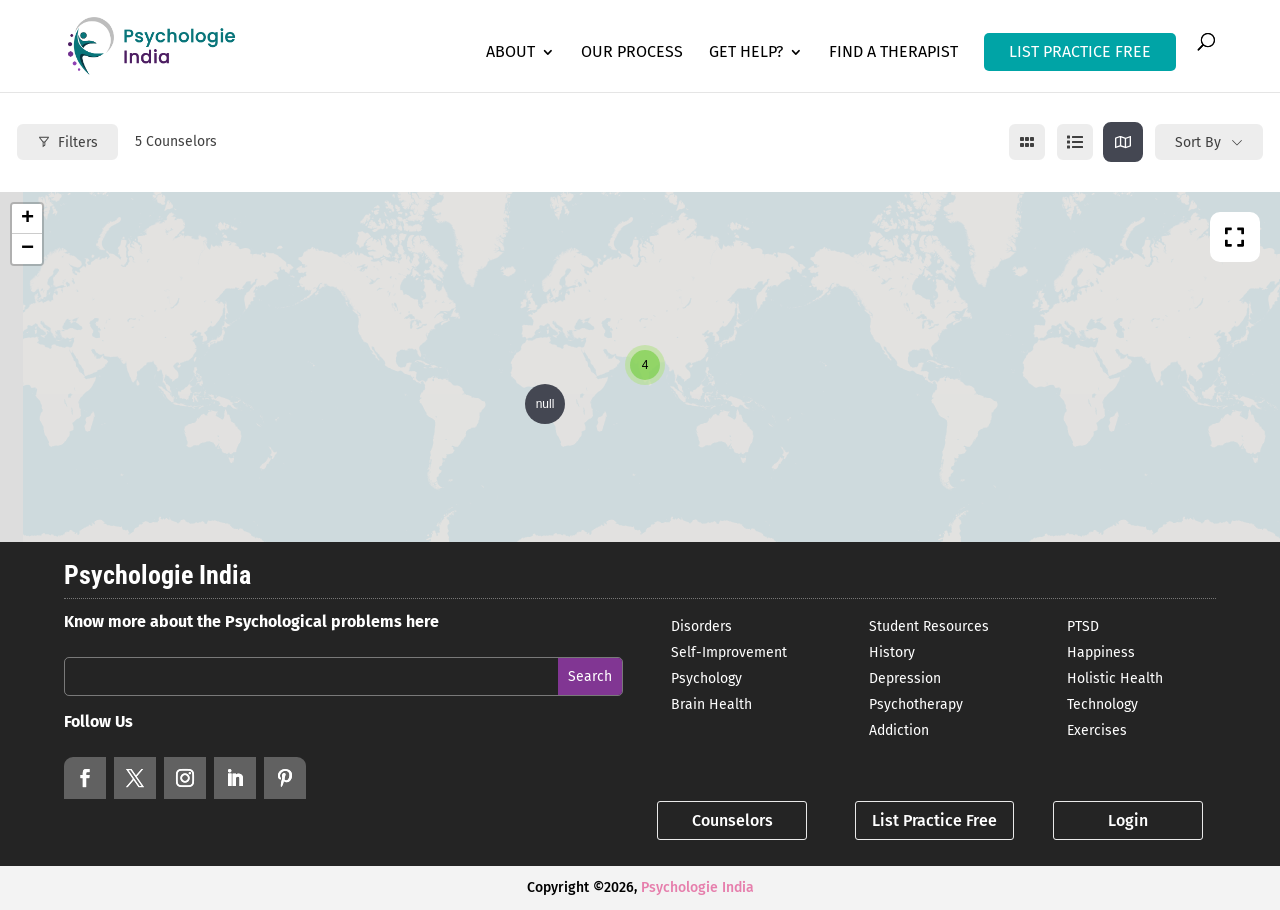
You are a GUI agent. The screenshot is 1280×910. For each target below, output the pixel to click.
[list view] (1075, 142)
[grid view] (1027, 142)
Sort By (1198, 142)
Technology (1102, 704)
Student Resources (929, 626)
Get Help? (746, 53)
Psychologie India (697, 887)
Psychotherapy (916, 704)
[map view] (1123, 142)
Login (1128, 820)
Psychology (706, 678)
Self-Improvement (729, 652)
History (892, 652)
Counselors (732, 820)
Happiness (1101, 652)
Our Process (632, 53)
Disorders (701, 626)
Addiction (899, 730)
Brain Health (711, 704)
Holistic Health (1115, 678)
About (510, 53)
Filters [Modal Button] (67, 142)
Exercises (1097, 730)
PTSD (1083, 626)
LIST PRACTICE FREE (1080, 51)
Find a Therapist (893, 53)
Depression (905, 678)
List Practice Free (934, 820)
